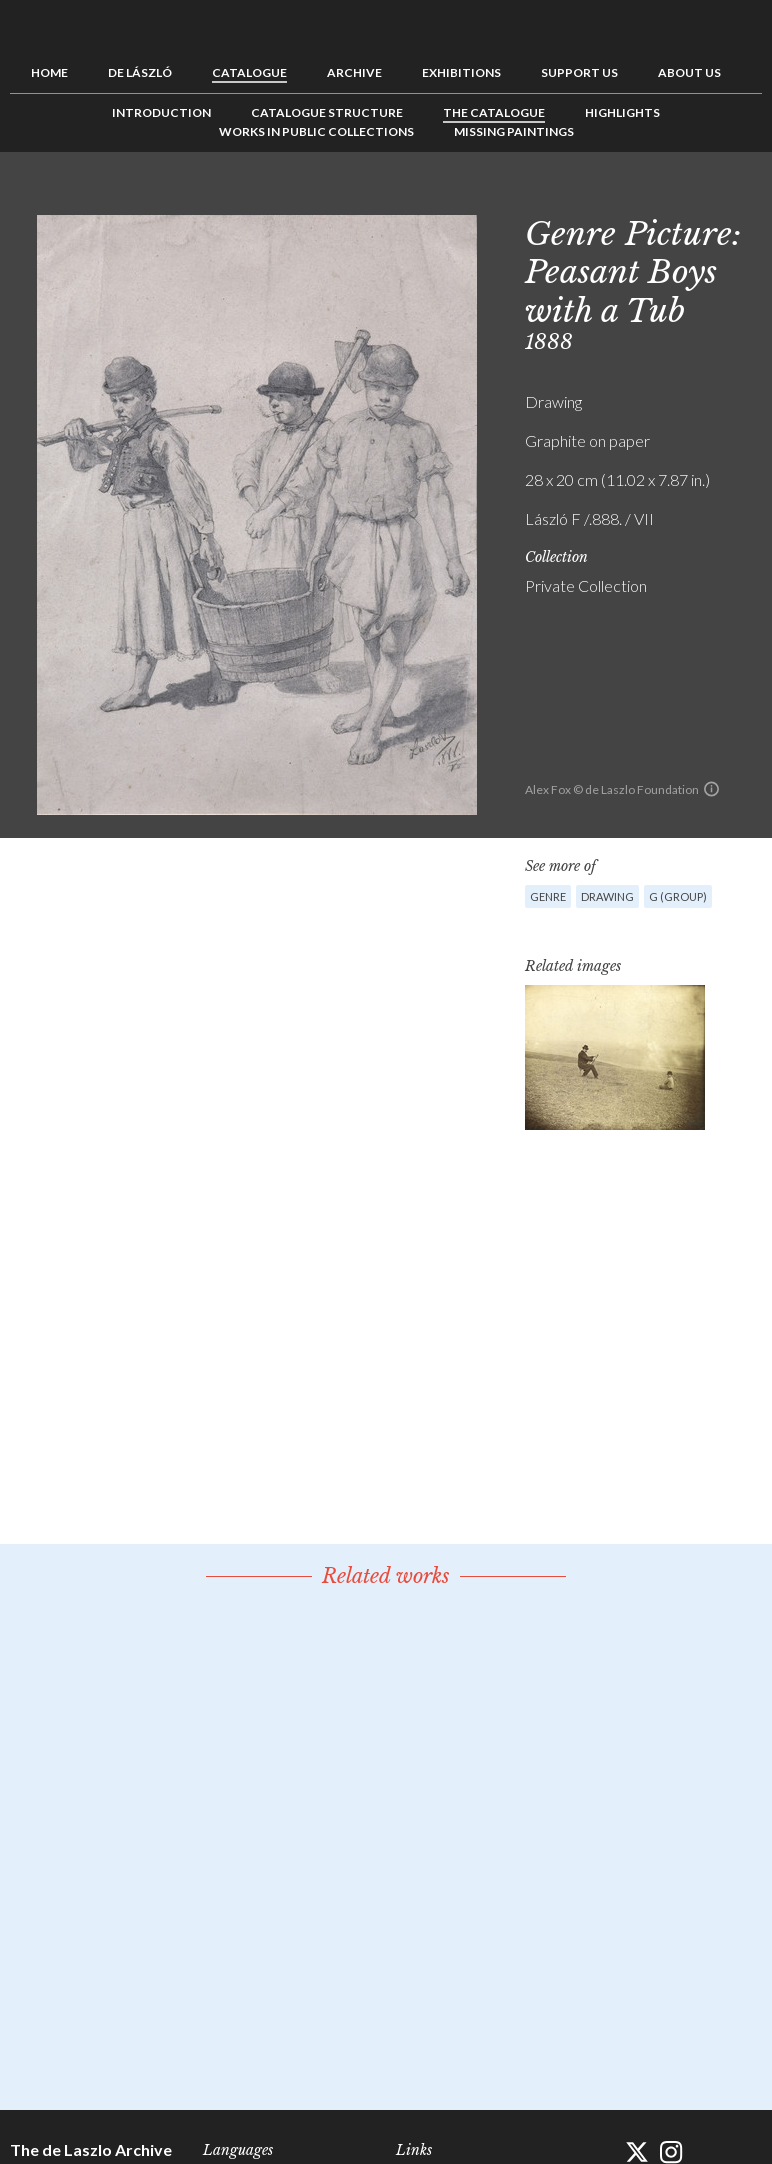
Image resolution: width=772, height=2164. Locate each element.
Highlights (622, 112)
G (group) (678, 896)
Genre (548, 896)
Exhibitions (461, 72)
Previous (685, 197)
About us (689, 72)
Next (747, 197)
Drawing (607, 896)
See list (716, 197)
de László (140, 72)
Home (49, 72)
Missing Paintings (514, 131)
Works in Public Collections (316, 131)
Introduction (161, 112)
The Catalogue (494, 112)
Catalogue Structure (327, 112)
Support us (579, 72)
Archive (354, 72)
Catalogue (249, 72)
